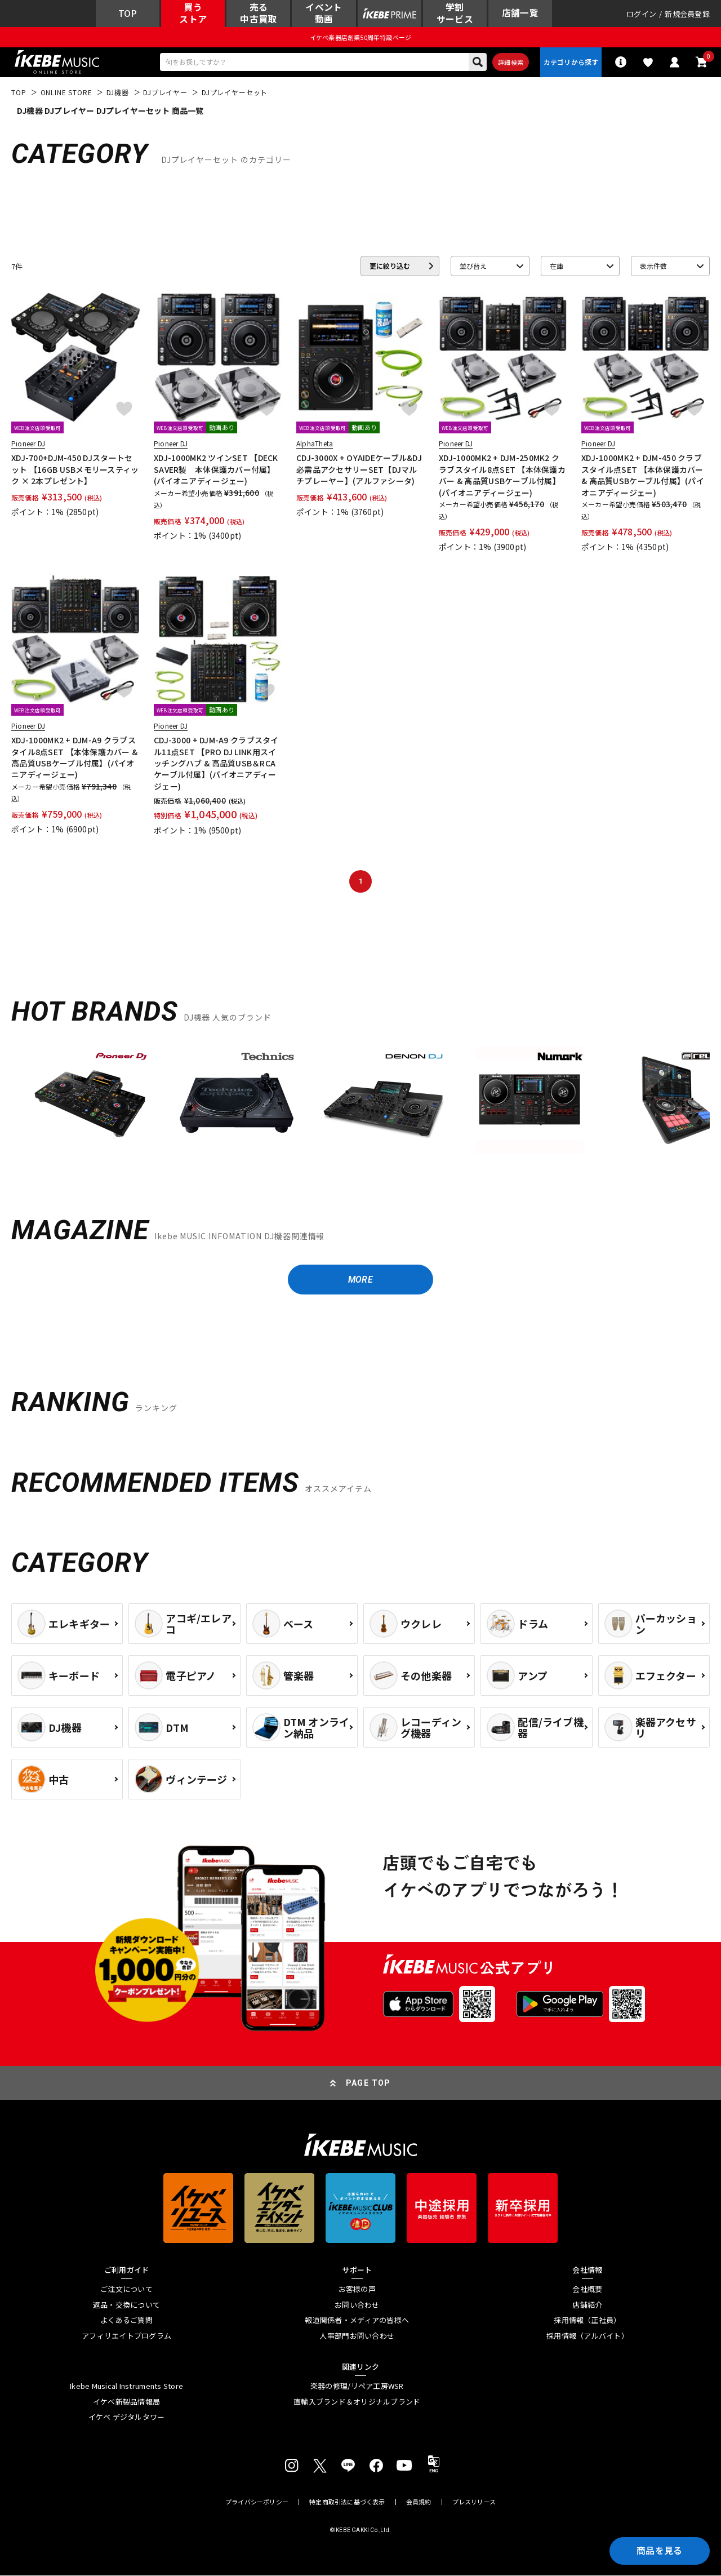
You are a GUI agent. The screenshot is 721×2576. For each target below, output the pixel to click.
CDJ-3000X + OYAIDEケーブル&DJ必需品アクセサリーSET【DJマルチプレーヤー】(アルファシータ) (359, 470)
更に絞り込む (390, 266)
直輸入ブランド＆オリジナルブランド (356, 2402)
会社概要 (587, 2290)
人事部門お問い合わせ (356, 2336)
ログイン (641, 13)
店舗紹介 (587, 2305)
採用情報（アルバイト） (587, 2336)
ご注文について (126, 2290)
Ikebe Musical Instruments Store (126, 2387)
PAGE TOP (368, 2083)
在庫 (556, 266)
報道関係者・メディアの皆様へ (357, 2321)
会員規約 (418, 2502)
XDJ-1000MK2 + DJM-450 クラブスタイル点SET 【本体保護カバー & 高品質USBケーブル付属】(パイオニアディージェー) (642, 475)
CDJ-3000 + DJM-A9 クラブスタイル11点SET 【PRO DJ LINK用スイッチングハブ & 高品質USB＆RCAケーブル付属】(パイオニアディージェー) (216, 763)
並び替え (473, 266)
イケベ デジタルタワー (126, 2418)
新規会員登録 (687, 13)
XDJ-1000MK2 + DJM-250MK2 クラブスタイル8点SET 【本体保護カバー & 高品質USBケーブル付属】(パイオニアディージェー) (502, 475)
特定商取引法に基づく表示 (347, 2502)
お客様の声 (357, 2290)
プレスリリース (474, 2502)
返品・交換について (126, 2305)
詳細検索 (510, 62)
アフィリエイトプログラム (126, 2336)
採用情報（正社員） (587, 2321)
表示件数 (653, 266)
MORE (360, 1280)
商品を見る (659, 2550)
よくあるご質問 (126, 2321)
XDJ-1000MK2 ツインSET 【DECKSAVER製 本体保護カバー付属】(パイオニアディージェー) (216, 470)
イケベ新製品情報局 (126, 2402)
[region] (360, 1104)
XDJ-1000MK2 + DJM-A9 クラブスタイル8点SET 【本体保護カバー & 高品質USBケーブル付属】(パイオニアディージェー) (74, 758)
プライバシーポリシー (256, 2502)
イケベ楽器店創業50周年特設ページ (360, 37)
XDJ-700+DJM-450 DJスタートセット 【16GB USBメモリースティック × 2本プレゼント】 (75, 470)
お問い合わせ (357, 2305)
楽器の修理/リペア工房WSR (357, 2387)
